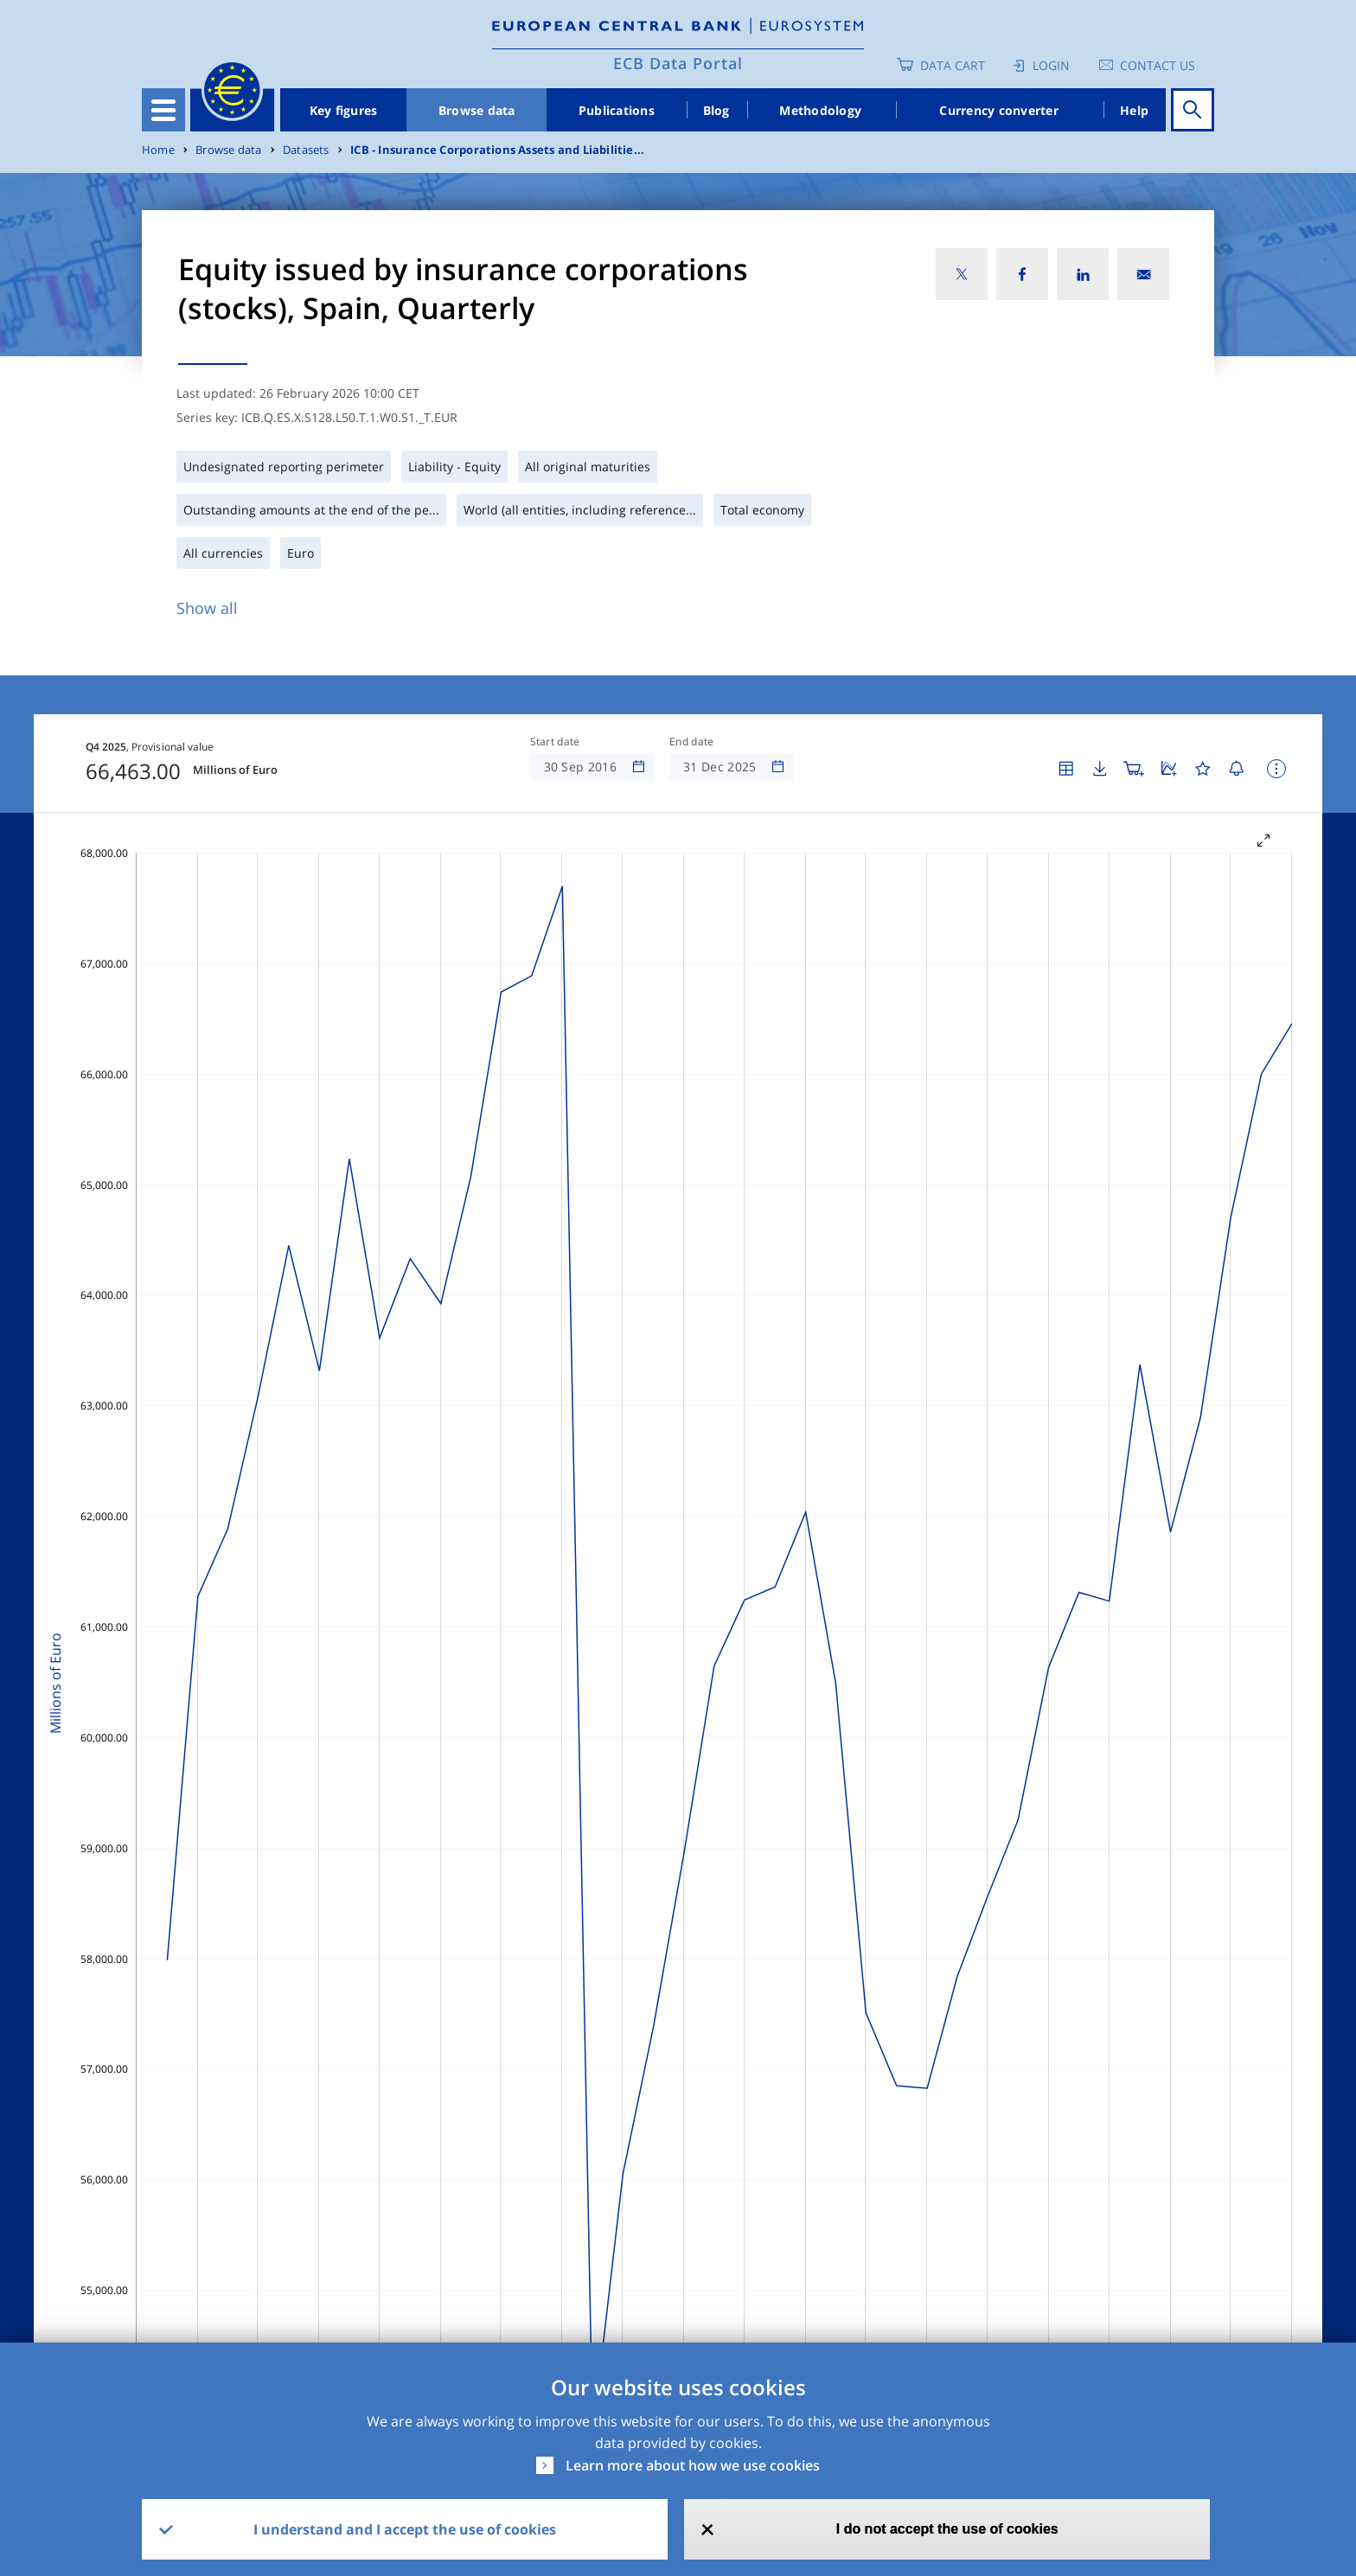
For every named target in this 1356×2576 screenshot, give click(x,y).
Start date (555, 742)
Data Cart (952, 65)
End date (691, 742)
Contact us (1157, 65)
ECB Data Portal (678, 63)
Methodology (820, 110)
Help (1134, 110)
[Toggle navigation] (163, 109)
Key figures (344, 110)
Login (1051, 65)
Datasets (306, 150)
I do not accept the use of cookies (947, 2529)
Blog (716, 110)
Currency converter (999, 110)
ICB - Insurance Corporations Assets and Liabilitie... (497, 150)
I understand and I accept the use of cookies (404, 2529)
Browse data (476, 110)
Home (158, 150)
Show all (207, 608)
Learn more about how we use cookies (693, 2465)
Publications (617, 110)
